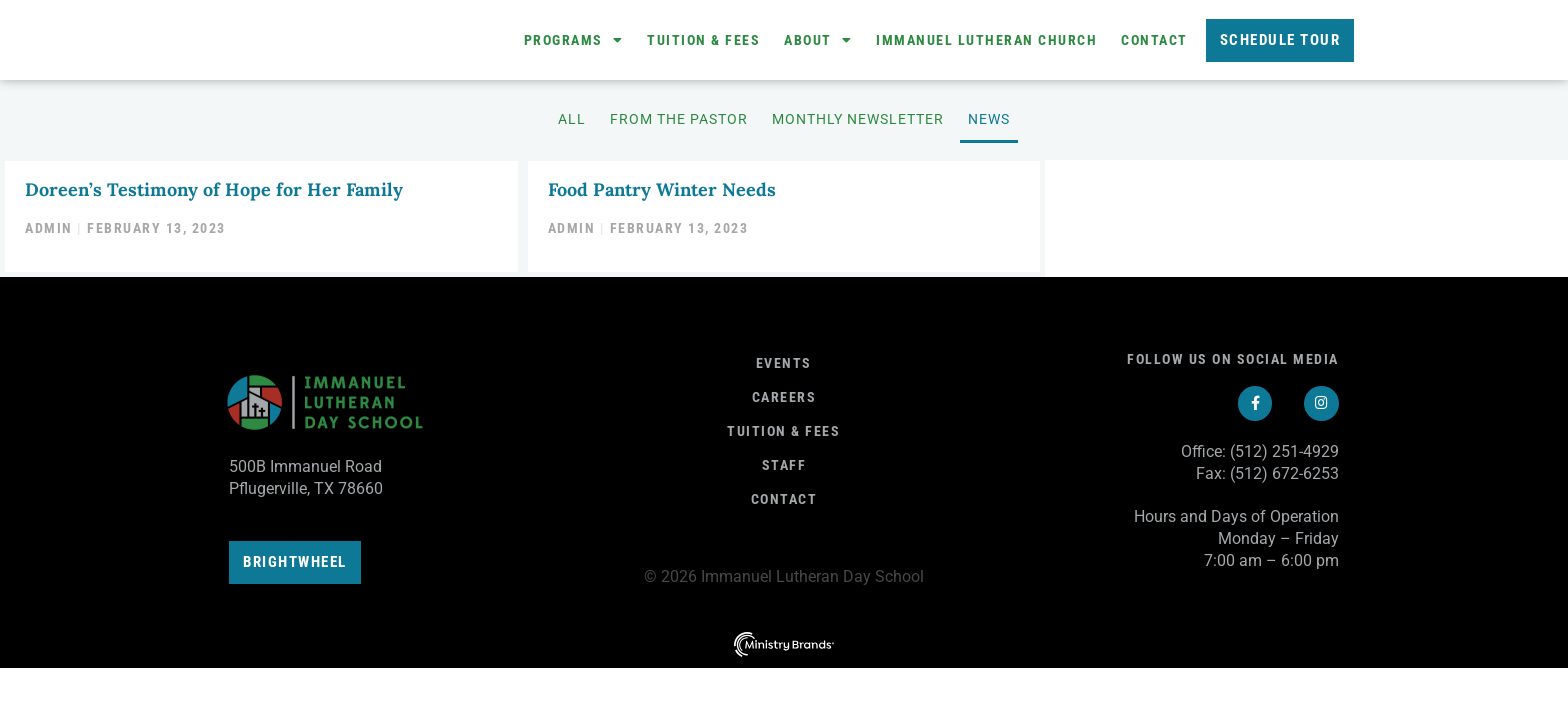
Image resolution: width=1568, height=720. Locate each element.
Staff (784, 469)
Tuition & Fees (703, 43)
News (989, 125)
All (572, 125)
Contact (1154, 43)
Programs (574, 43)
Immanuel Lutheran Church (986, 43)
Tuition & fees (783, 435)
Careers (784, 401)
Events (784, 367)
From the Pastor (679, 125)
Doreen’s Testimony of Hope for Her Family (214, 194)
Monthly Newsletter (858, 125)
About (818, 43)
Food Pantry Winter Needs (662, 194)
